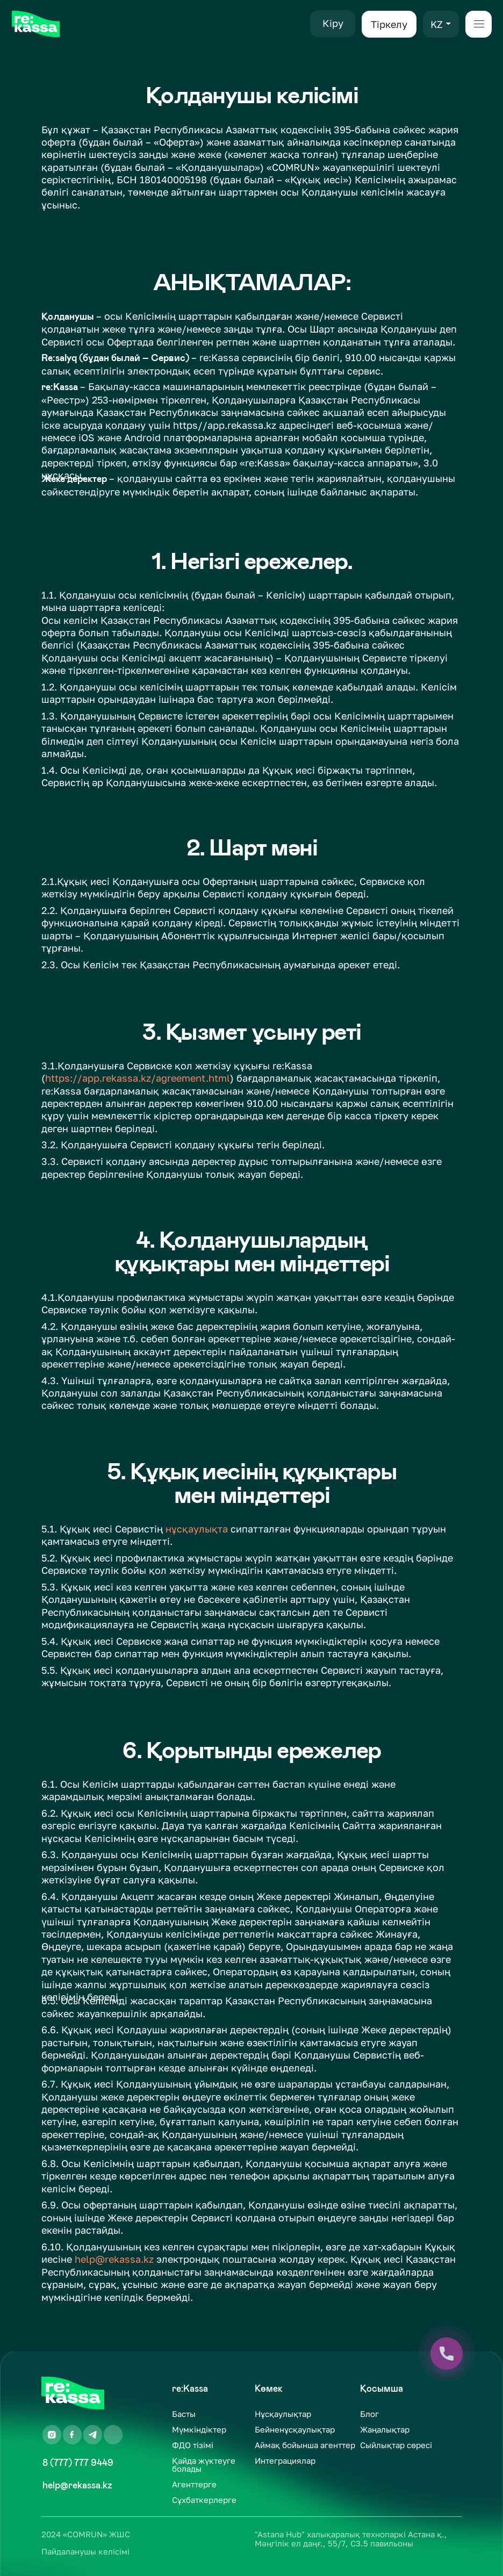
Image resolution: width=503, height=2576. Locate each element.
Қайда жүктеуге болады (203, 2464)
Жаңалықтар (384, 2429)
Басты (184, 2414)
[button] (448, 24)
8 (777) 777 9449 (77, 2463)
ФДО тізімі (192, 2445)
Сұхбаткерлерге (204, 2500)
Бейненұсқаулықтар (295, 2429)
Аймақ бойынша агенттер (305, 2445)
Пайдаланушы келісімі (85, 2551)
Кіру (332, 23)
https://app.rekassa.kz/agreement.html (137, 1078)
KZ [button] (436, 24)
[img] (36, 24)
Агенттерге (194, 2484)
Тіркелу (389, 24)
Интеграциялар (285, 2460)
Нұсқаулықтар (283, 2414)
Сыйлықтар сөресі (396, 2445)
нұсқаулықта (197, 1529)
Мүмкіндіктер (199, 2429)
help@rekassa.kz (114, 2259)
